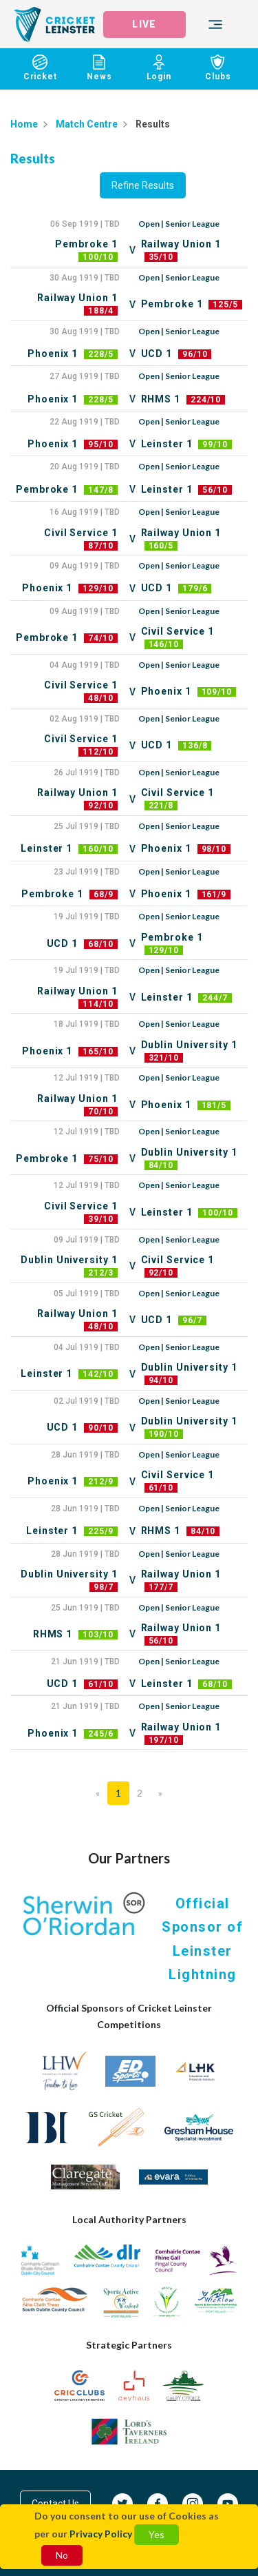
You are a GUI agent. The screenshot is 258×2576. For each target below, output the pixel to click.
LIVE (143, 24)
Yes (156, 2534)
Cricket (39, 67)
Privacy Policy (100, 2533)
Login (159, 67)
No (62, 2555)
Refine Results (142, 185)
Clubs (218, 67)
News (99, 67)
